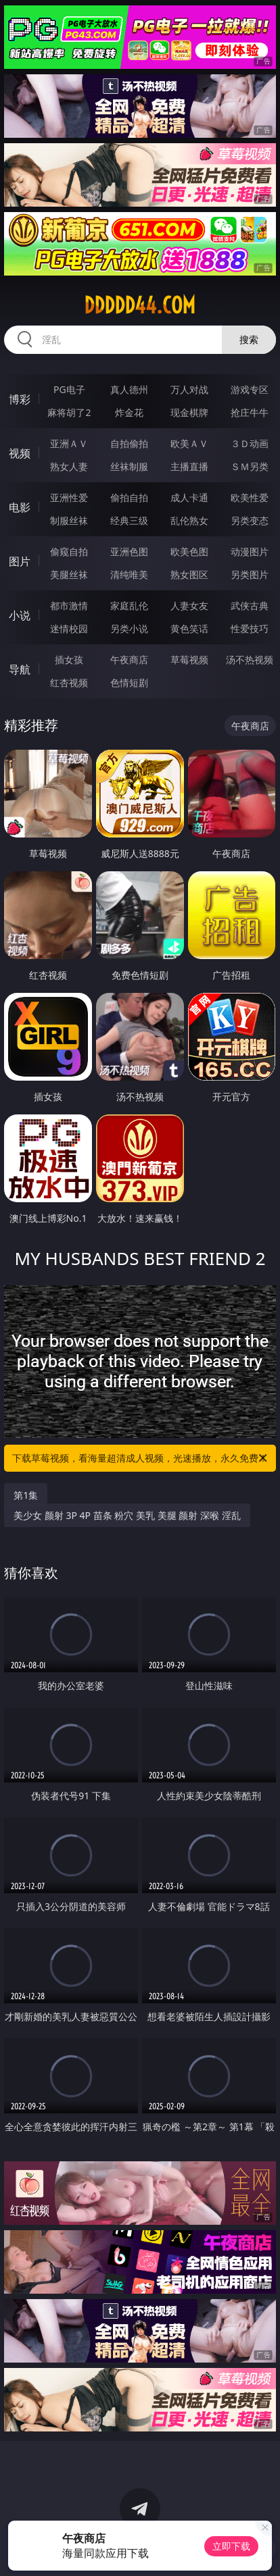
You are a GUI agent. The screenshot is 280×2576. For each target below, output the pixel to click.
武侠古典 (250, 605)
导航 (19, 669)
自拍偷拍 (129, 443)
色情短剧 (129, 682)
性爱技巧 (250, 628)
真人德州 (129, 389)
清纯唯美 (129, 574)
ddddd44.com (139, 305)
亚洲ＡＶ (69, 443)
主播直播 (189, 466)
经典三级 (129, 520)
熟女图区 (189, 574)
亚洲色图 (129, 551)
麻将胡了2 (69, 412)
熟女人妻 (69, 466)
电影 (19, 507)
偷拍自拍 (129, 497)
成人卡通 (189, 497)
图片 (19, 561)
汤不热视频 (249, 659)
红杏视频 (69, 682)
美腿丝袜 (69, 574)
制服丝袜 (69, 520)
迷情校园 (69, 628)
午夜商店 (129, 659)
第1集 (26, 1495)
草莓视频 (189, 659)
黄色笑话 (189, 628)
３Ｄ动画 (250, 443)
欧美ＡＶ (189, 443)
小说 (19, 615)
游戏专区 (250, 389)
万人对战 (189, 389)
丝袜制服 (129, 466)
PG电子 (69, 389)
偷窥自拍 (69, 551)
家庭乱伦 (129, 605)
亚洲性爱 (69, 497)
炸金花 (129, 412)
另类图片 (250, 574)
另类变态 (250, 520)
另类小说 (129, 628)
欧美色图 (189, 551)
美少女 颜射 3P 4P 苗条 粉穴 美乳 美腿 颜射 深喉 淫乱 (127, 1515)
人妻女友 (189, 605)
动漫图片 (250, 551)
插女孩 (69, 659)
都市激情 (69, 605)
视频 (19, 453)
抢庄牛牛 (250, 412)
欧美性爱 (250, 497)
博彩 (19, 399)
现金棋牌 (189, 412)
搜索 (248, 339)
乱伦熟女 (189, 520)
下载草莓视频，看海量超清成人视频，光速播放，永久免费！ (140, 1458)
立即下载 (231, 2546)
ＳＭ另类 (250, 466)
